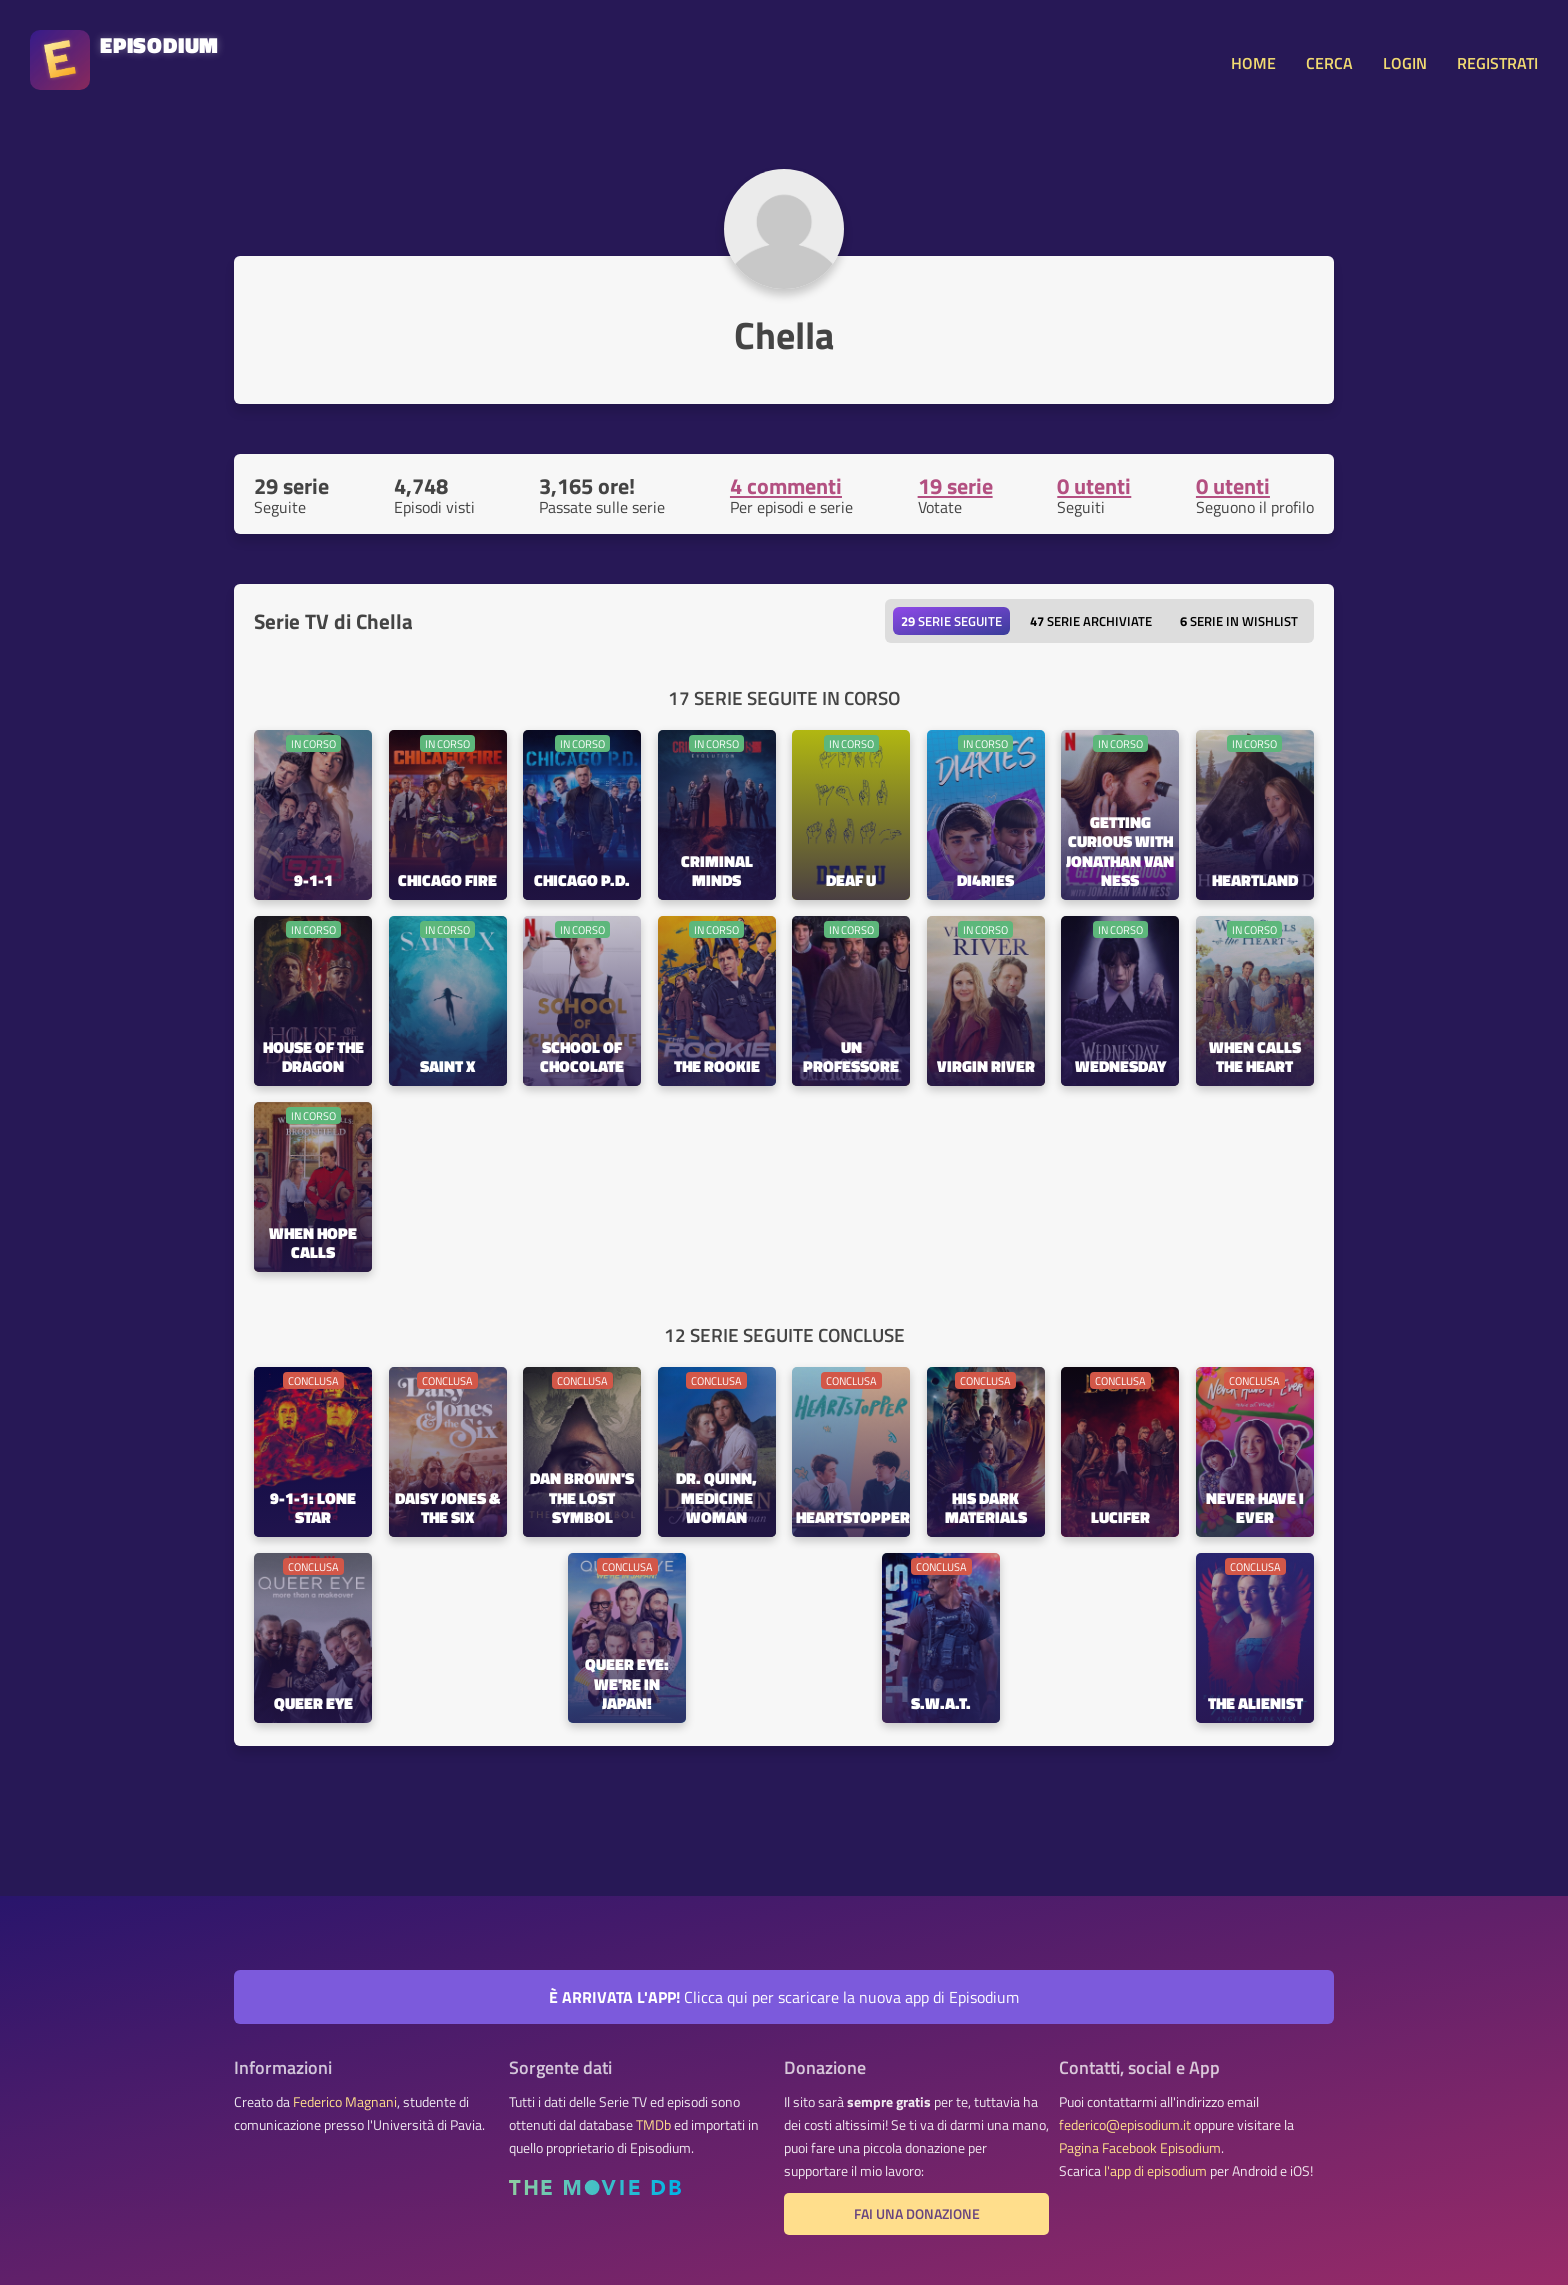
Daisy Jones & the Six (447, 1509)
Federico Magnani (345, 2102)
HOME (1253, 63)
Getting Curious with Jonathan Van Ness (1120, 852)
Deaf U (851, 881)
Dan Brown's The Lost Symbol (582, 1498)
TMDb (653, 2125)
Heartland (1255, 881)
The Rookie (717, 1067)
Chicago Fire (447, 881)
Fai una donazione (917, 2214)
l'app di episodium (1155, 2171)
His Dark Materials (986, 1509)
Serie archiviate (1091, 621)
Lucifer (1120, 1518)
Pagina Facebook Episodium (1140, 2148)
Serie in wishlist (1239, 621)
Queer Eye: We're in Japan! (627, 1684)
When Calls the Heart (1255, 1058)
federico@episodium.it (1125, 2125)
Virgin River (986, 1067)
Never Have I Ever (1255, 1509)
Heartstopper (853, 1518)
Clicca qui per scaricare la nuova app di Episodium (784, 1997)
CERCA (1329, 63)
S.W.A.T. (941, 1704)
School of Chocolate (582, 1058)
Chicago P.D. (582, 881)
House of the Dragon (313, 1058)
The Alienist (1255, 1704)
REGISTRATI (1497, 63)
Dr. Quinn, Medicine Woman (716, 1498)
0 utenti (1094, 486)
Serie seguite (951, 621)
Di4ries (985, 881)
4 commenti (786, 486)
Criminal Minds (717, 872)
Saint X (447, 1067)
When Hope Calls (313, 1244)
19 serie (955, 486)
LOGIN (1405, 63)
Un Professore (851, 1058)
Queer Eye (313, 1704)
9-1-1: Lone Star (313, 1509)
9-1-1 (313, 881)
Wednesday (1120, 1067)
